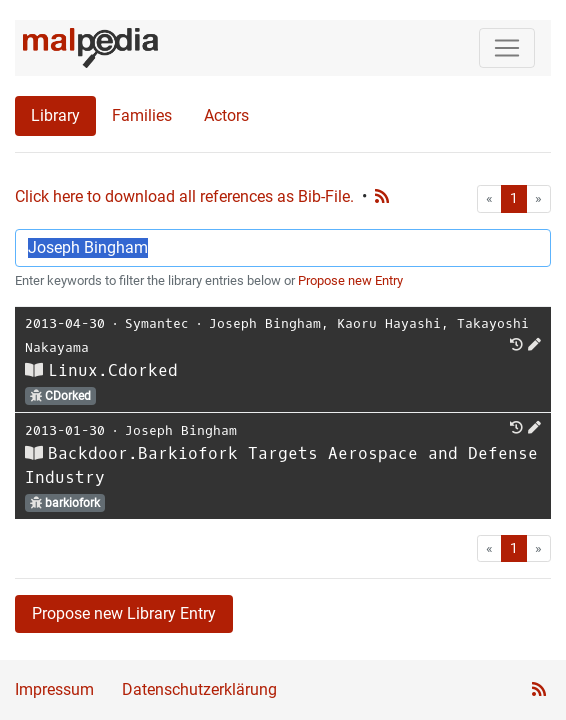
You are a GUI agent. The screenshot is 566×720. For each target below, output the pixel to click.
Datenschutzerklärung (199, 689)
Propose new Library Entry (124, 613)
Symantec (157, 323)
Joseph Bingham (265, 323)
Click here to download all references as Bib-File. (184, 196)
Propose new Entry (350, 280)
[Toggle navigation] (507, 48)
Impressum (54, 689)
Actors (226, 115)
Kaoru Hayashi (389, 323)
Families (142, 115)
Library (55, 115)
